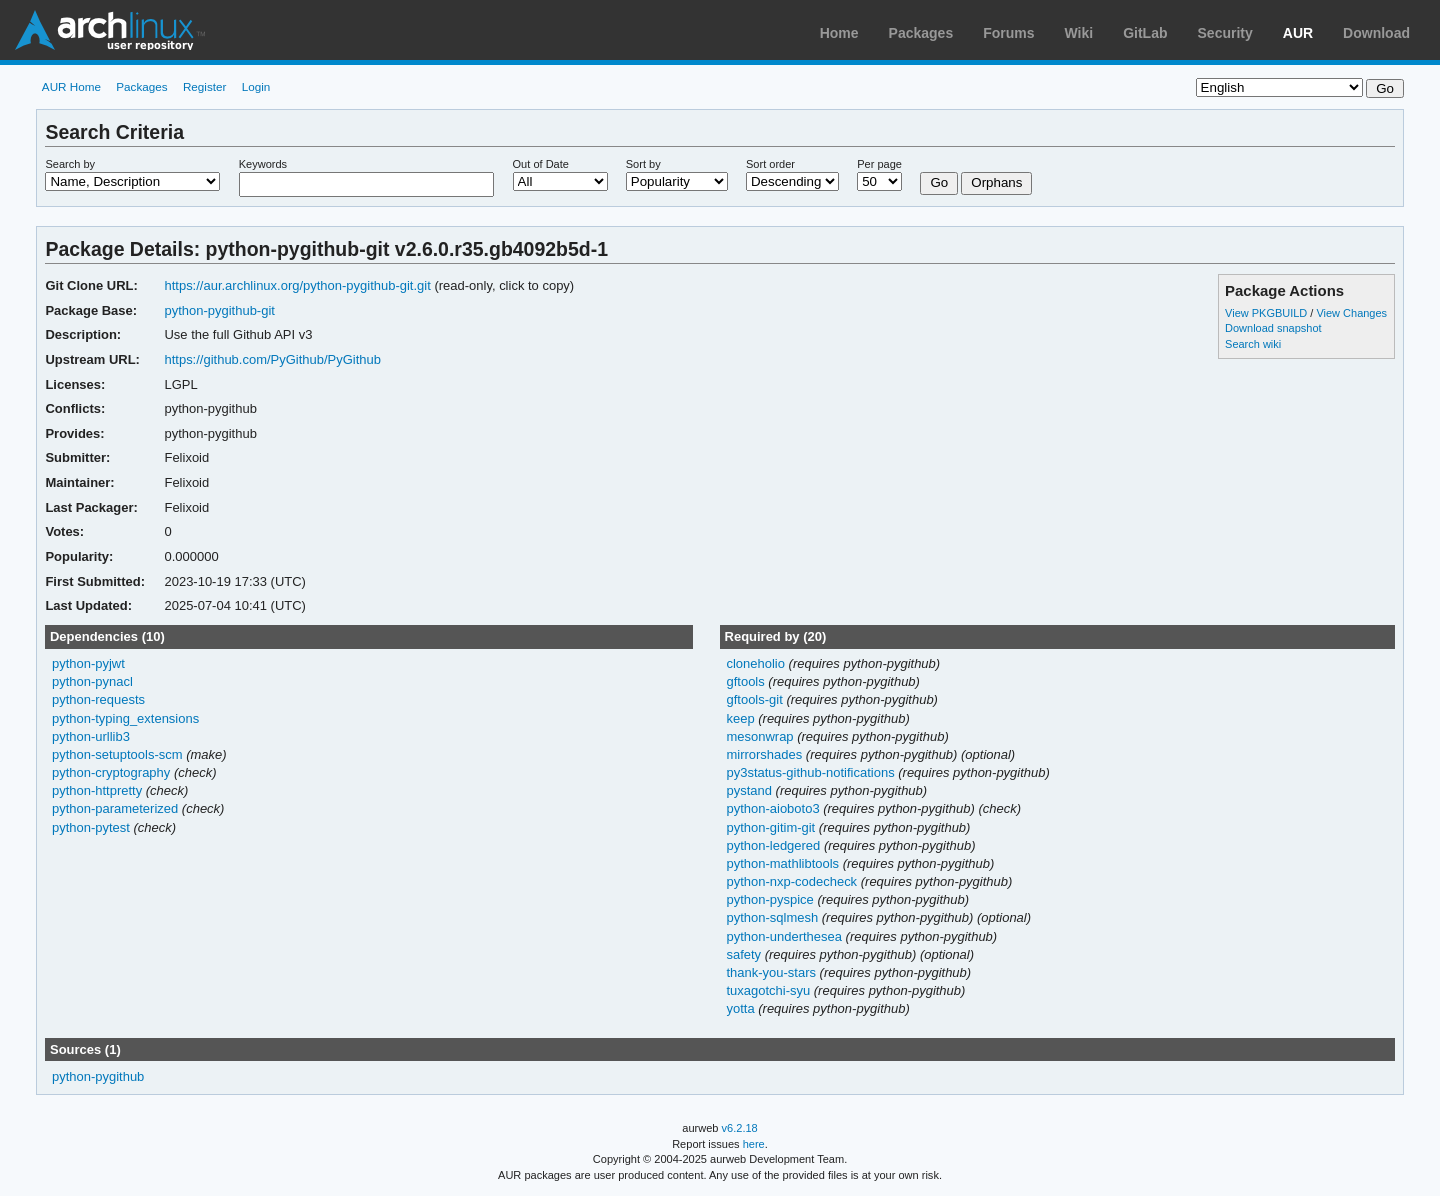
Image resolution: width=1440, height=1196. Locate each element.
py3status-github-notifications (812, 772)
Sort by (643, 164)
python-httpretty (97, 790)
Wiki (1079, 33)
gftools (747, 681)
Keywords (263, 164)
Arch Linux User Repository (110, 30)
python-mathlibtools (784, 863)
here (754, 1144)
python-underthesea (785, 936)
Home (839, 33)
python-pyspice (771, 899)
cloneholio (757, 663)
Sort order (770, 164)
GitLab (1145, 33)
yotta (742, 1008)
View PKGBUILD (1267, 313)
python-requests (98, 699)
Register (205, 86)
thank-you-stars (772, 972)
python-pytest (91, 827)
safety (745, 954)
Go (939, 182)
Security (1225, 33)
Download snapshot (1273, 328)
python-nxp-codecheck (793, 881)
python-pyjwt (88, 663)
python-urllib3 (91, 736)
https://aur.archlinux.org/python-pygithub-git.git (297, 285)
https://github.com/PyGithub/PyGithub (272, 359)
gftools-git (756, 699)
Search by (70, 164)
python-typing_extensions (125, 718)
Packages (921, 33)
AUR (1298, 33)
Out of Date (541, 164)
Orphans (996, 182)
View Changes (1351, 313)
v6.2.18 (740, 1128)
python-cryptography (111, 772)
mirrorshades (765, 754)
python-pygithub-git (219, 310)
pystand (750, 790)
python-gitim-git (772, 827)
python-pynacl (92, 681)
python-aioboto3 (774, 808)
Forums (1008, 33)
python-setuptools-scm (117, 754)
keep (742, 718)
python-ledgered (774, 845)
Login (256, 86)
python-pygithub (98, 1076)
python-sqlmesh (773, 917)
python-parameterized (115, 808)
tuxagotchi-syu (769, 990)
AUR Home (71, 86)
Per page (879, 164)
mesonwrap (761, 736)
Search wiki (1253, 344)
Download (1376, 33)
